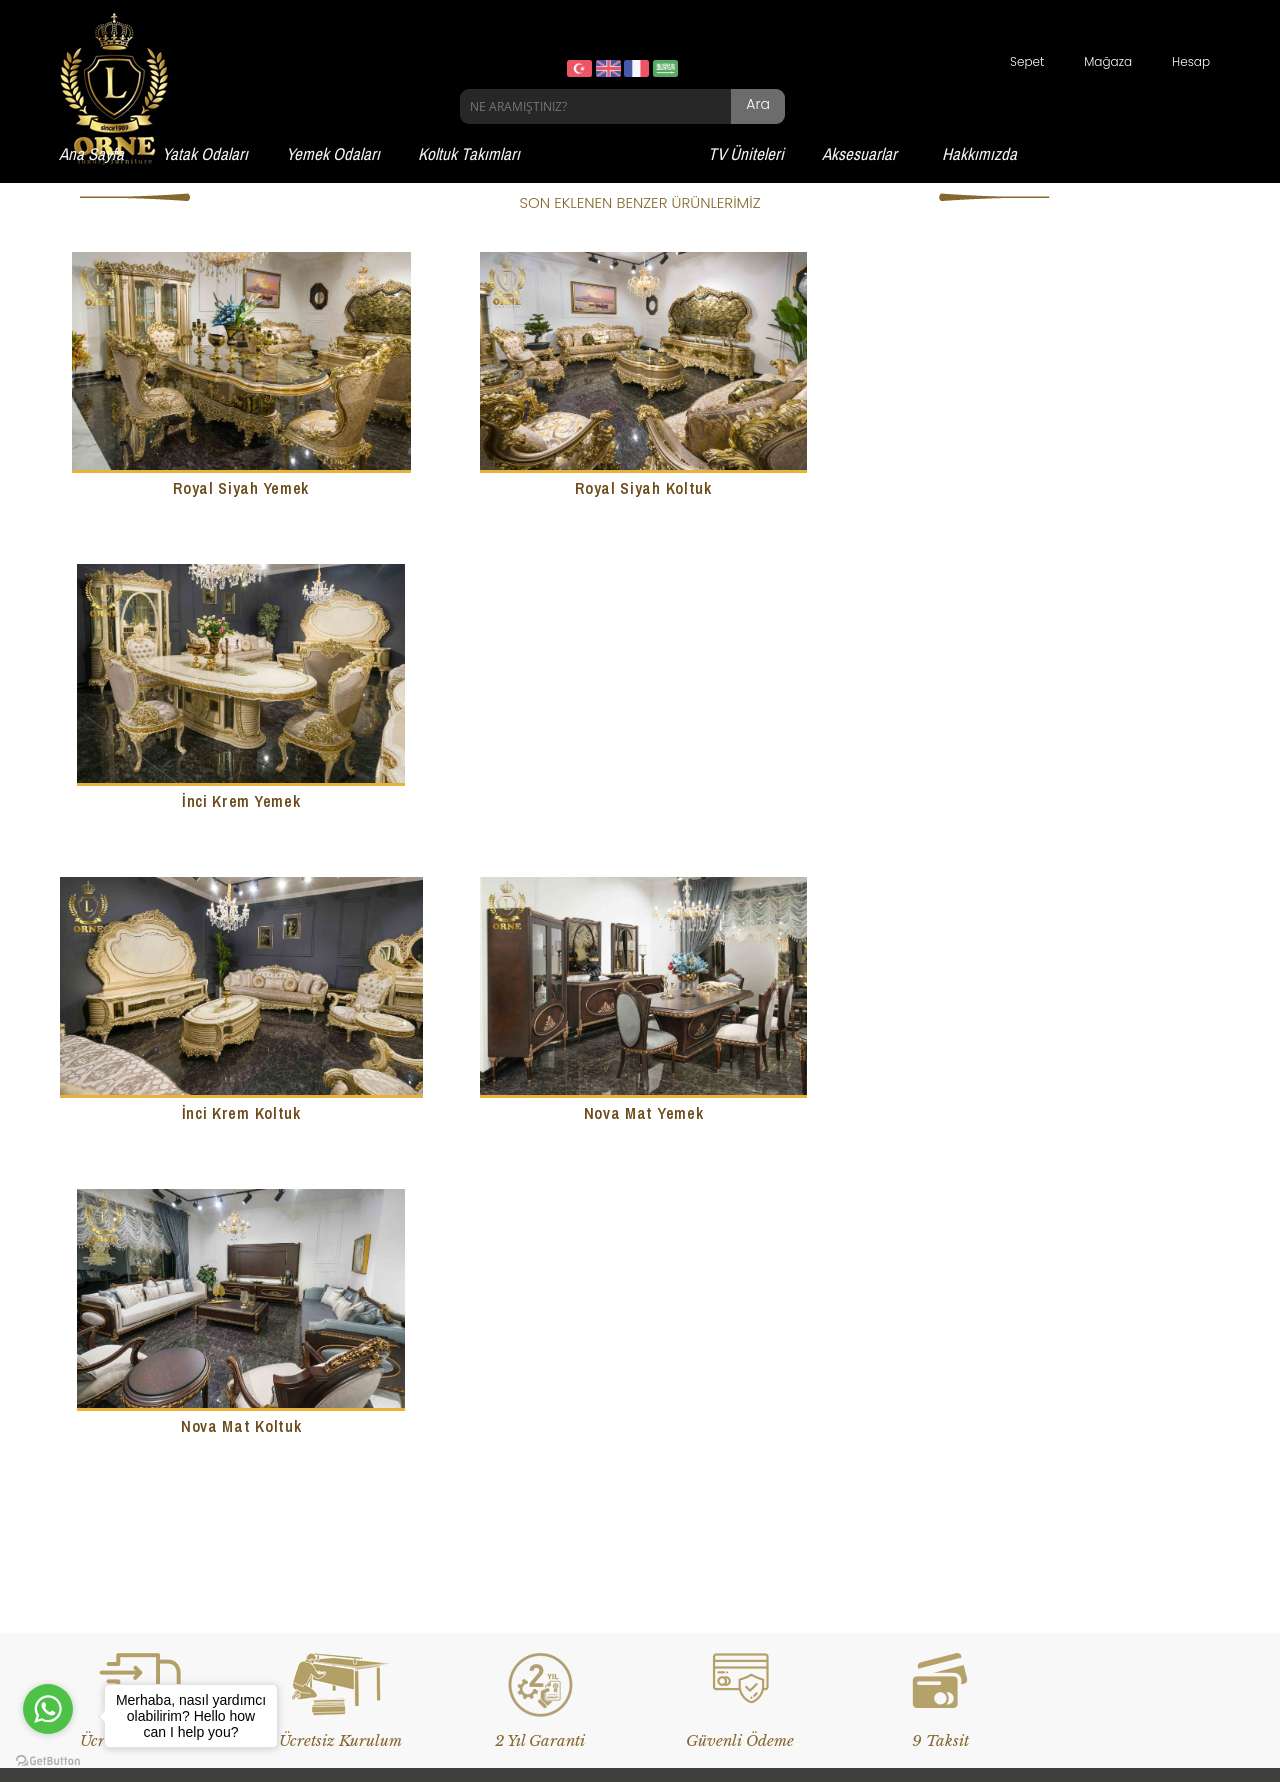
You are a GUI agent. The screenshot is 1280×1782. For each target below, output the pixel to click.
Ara (758, 104)
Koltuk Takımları (469, 153)
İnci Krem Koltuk (239, 798)
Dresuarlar (501, 1489)
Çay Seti (494, 1458)
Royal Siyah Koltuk (640, 487)
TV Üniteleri (746, 153)
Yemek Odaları (333, 153)
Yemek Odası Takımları (137, 1458)
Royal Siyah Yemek (240, 487)
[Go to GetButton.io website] (48, 1761)
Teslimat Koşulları (921, 1427)
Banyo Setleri (508, 1427)
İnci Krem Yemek (1040, 487)
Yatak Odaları (205, 153)
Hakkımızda (979, 153)
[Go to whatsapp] (48, 1709)
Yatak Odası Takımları (133, 1427)
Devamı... (288, 1262)
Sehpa (489, 1520)
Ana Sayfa (91, 153)
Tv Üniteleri (101, 1520)
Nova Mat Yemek (640, 798)
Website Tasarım (496, 1717)
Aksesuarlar (859, 153)
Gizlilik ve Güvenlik (922, 1489)
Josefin (491, 1551)
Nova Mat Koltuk (1040, 798)
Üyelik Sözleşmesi (920, 1458)
